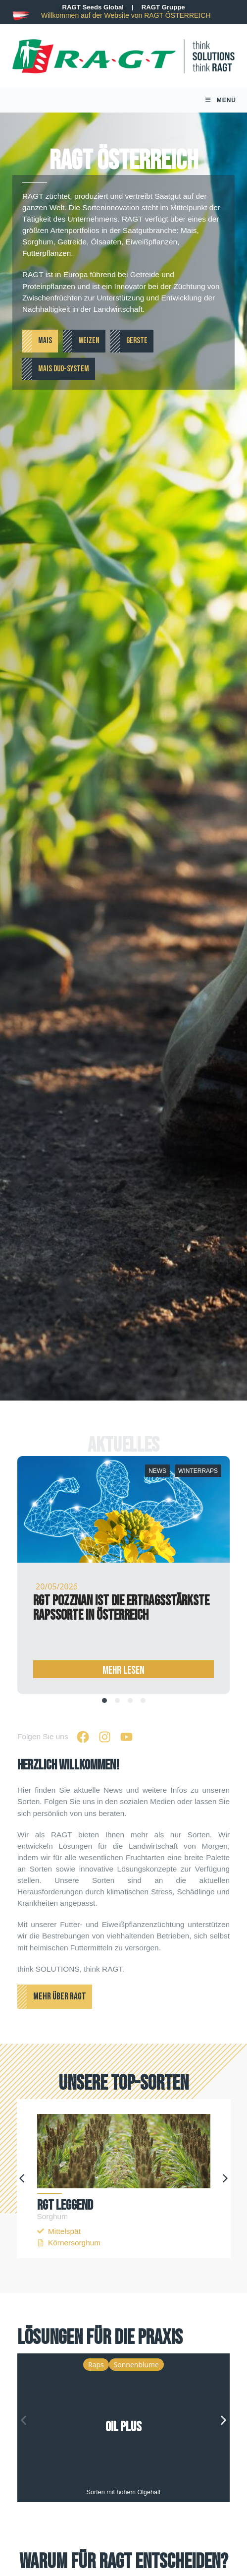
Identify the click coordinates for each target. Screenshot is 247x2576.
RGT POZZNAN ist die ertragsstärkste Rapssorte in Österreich (121, 1614)
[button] (21, 2184)
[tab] (104, 1706)
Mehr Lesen (123, 1676)
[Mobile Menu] (221, 103)
